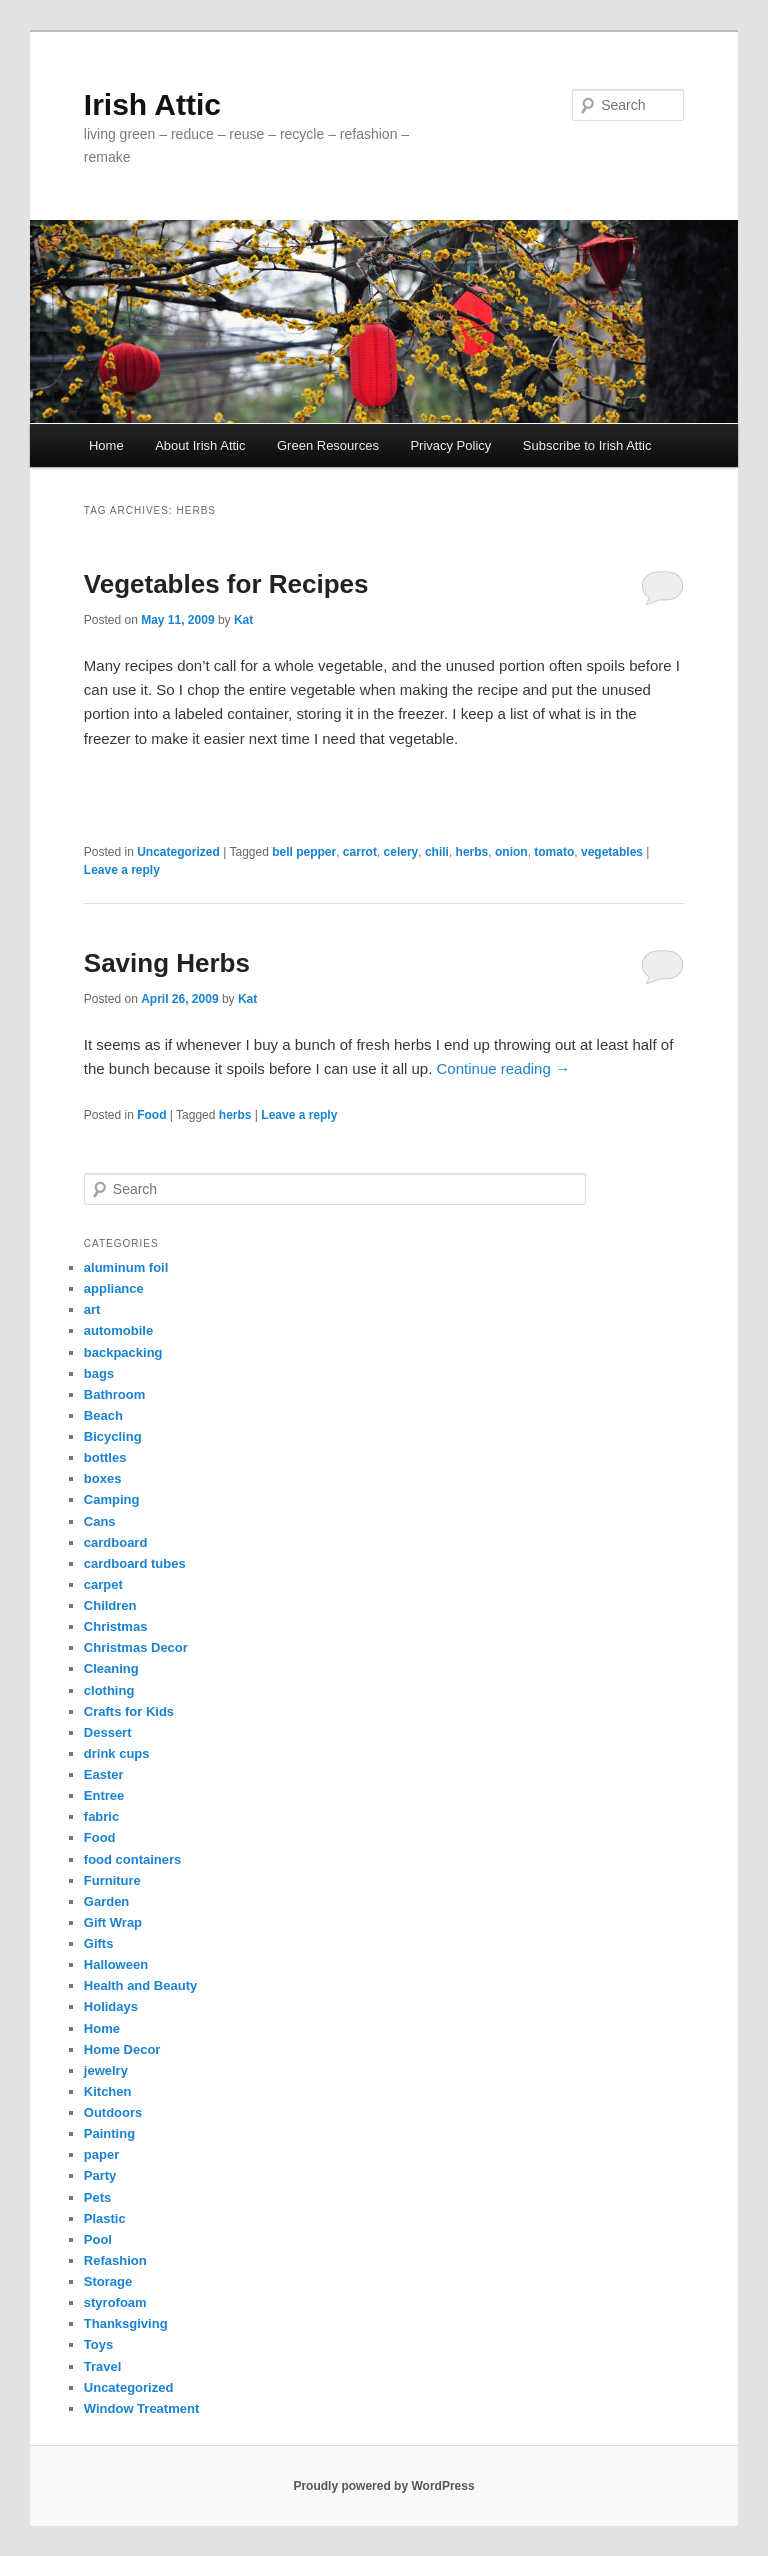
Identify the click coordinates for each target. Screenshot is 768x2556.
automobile (118, 1330)
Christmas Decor (136, 1647)
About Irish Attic (200, 445)
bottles (105, 1457)
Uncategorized (178, 852)
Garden (107, 1901)
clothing (109, 1690)
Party (100, 2175)
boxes (103, 1478)
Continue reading (503, 1068)
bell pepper (304, 852)
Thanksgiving (126, 2323)
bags (99, 1373)
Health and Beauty (140, 1985)
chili (437, 852)
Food (151, 1115)
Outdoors (113, 2112)
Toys (98, 2344)
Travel (103, 2366)
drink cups (117, 1753)
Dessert (108, 1732)
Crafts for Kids (129, 1711)
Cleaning (111, 1668)
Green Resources (328, 445)
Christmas (116, 1626)
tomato (554, 852)
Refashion (115, 2260)
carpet (103, 1584)
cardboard (116, 1542)
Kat (243, 620)
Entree (104, 1795)
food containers (133, 1859)
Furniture (112, 1880)
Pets (97, 2197)
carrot (360, 852)
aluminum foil (126, 1267)
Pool (98, 2239)
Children (110, 1605)
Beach (103, 1415)
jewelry (106, 2070)
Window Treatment (141, 2408)
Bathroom (114, 1394)
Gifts (99, 1943)
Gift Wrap (113, 1922)
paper (101, 2154)
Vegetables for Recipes (226, 584)
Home (106, 445)
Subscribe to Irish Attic (587, 445)
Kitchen (108, 2091)
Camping (112, 1499)
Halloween (116, 1964)
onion (511, 852)
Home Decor (122, 2049)
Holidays (111, 2006)
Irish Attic (152, 104)
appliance (114, 1288)
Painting (109, 2133)
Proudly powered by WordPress (383, 2486)
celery (401, 852)
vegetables (612, 852)
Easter (104, 1774)
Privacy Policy (450, 445)
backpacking (123, 1352)
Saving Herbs (167, 963)
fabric (101, 1816)
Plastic (105, 2218)
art (92, 1309)
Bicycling (113, 1436)
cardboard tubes (135, 1563)
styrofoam (115, 2302)
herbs (472, 852)
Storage (108, 2281)
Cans (100, 1521)
